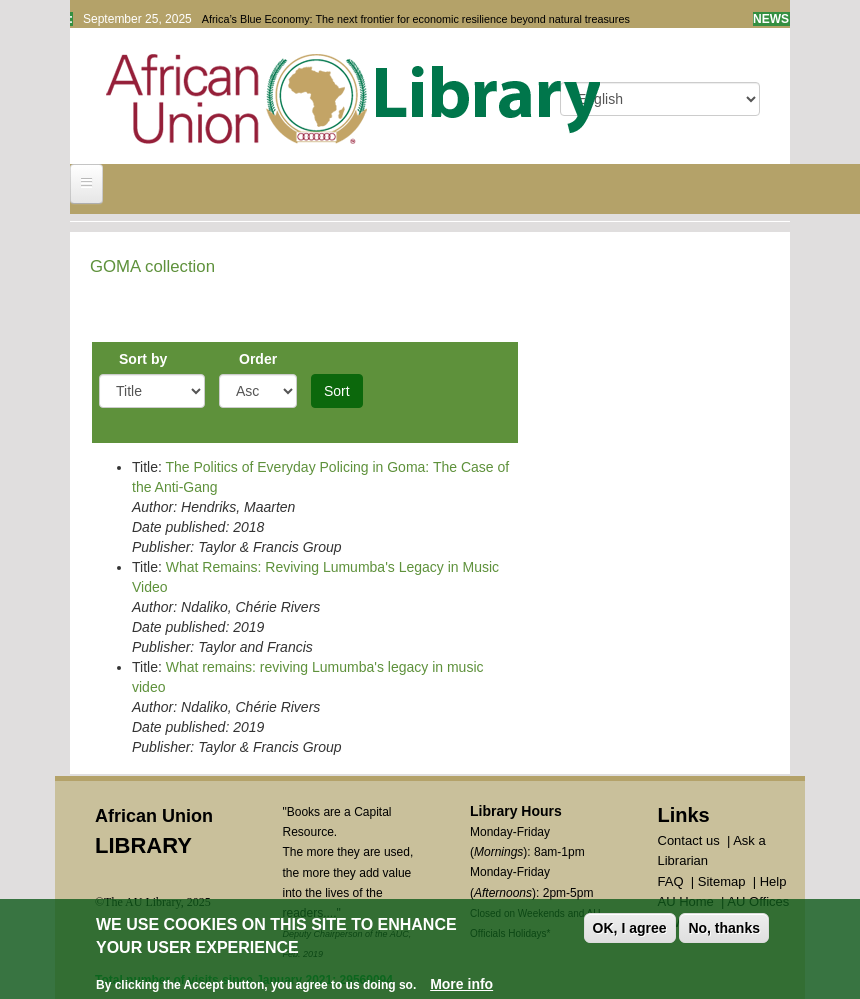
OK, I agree (630, 930)
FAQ (671, 881)
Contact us (689, 840)
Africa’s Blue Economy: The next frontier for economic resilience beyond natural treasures (416, 19)
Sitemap (722, 881)
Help (773, 881)
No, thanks (724, 930)
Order (258, 359)
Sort (337, 391)
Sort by (143, 359)
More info (461, 985)
